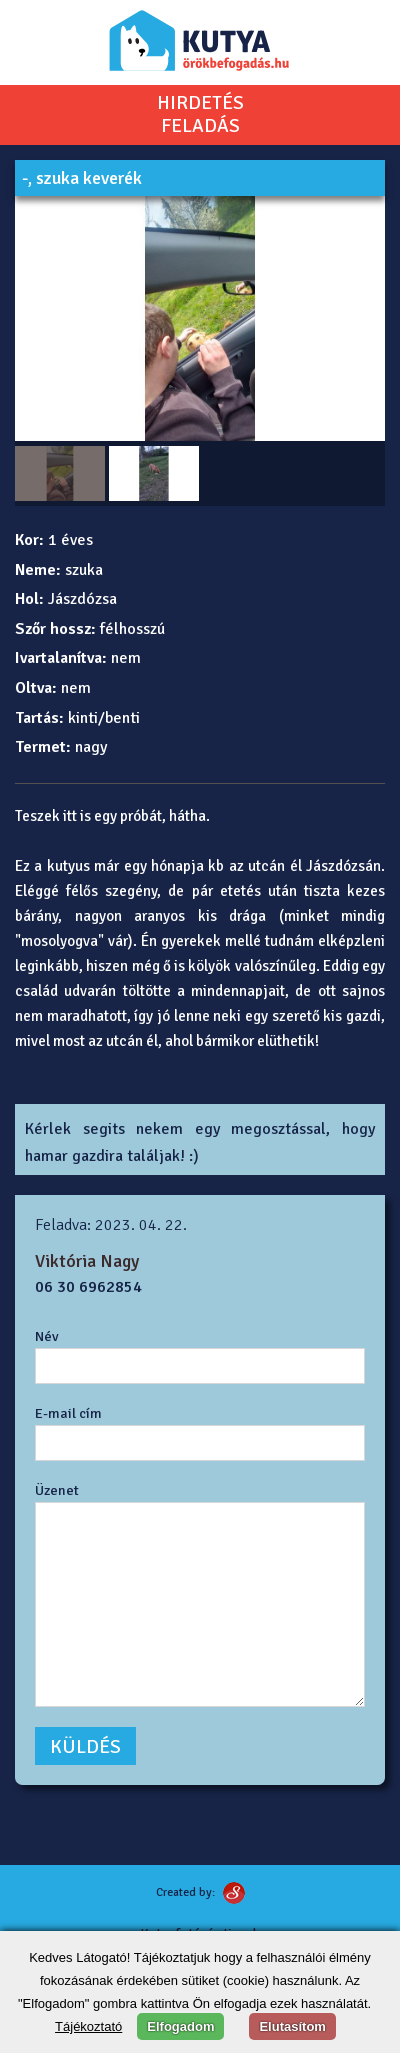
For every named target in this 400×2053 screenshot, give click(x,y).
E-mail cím (68, 1413)
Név (47, 1336)
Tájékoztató (88, 2026)
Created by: (185, 1892)
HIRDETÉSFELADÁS (200, 115)
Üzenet (57, 1490)
